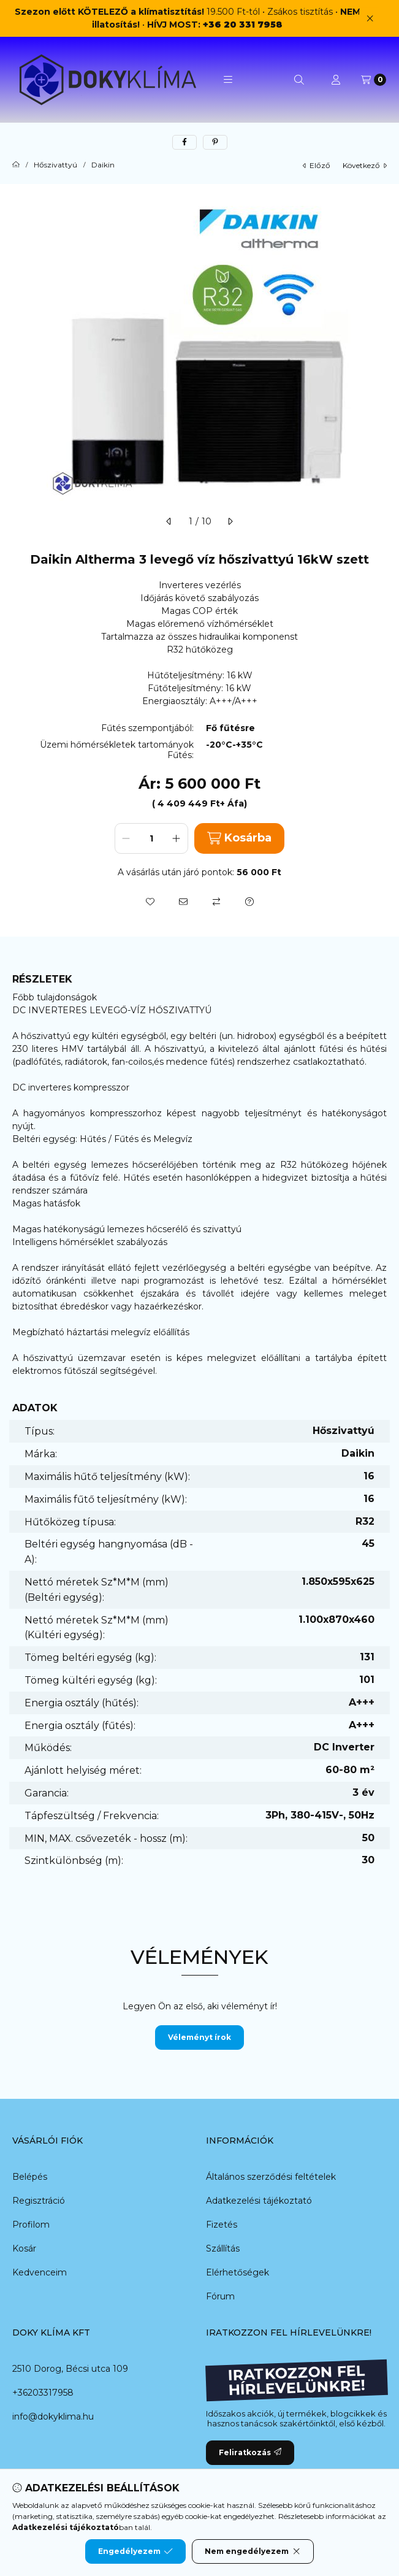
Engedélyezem (135, 2551)
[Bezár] (370, 18)
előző (316, 165)
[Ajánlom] (183, 901)
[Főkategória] (16, 165)
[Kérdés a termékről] (249, 901)
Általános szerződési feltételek (271, 2176)
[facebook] (184, 142)
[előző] (169, 521)
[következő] (230, 521)
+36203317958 (43, 2392)
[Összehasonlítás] (216, 901)
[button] (228, 79)
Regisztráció (38, 2200)
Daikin (103, 165)
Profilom (31, 2224)
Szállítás (223, 2248)
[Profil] (336, 79)
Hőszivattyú (55, 165)
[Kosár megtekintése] (373, 79)
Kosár (24, 2248)
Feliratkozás (250, 2452)
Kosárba (239, 838)
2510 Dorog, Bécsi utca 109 (70, 2368)
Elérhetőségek (237, 2272)
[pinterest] (215, 142)
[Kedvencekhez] (150, 901)
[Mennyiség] (151, 838)
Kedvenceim (39, 2272)
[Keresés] (299, 79)
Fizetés (221, 2224)
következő (365, 165)
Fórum (220, 2296)
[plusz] (176, 838)
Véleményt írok (199, 2037)
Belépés (29, 2176)
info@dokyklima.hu (53, 2416)
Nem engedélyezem (253, 2551)
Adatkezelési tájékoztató (259, 2200)
